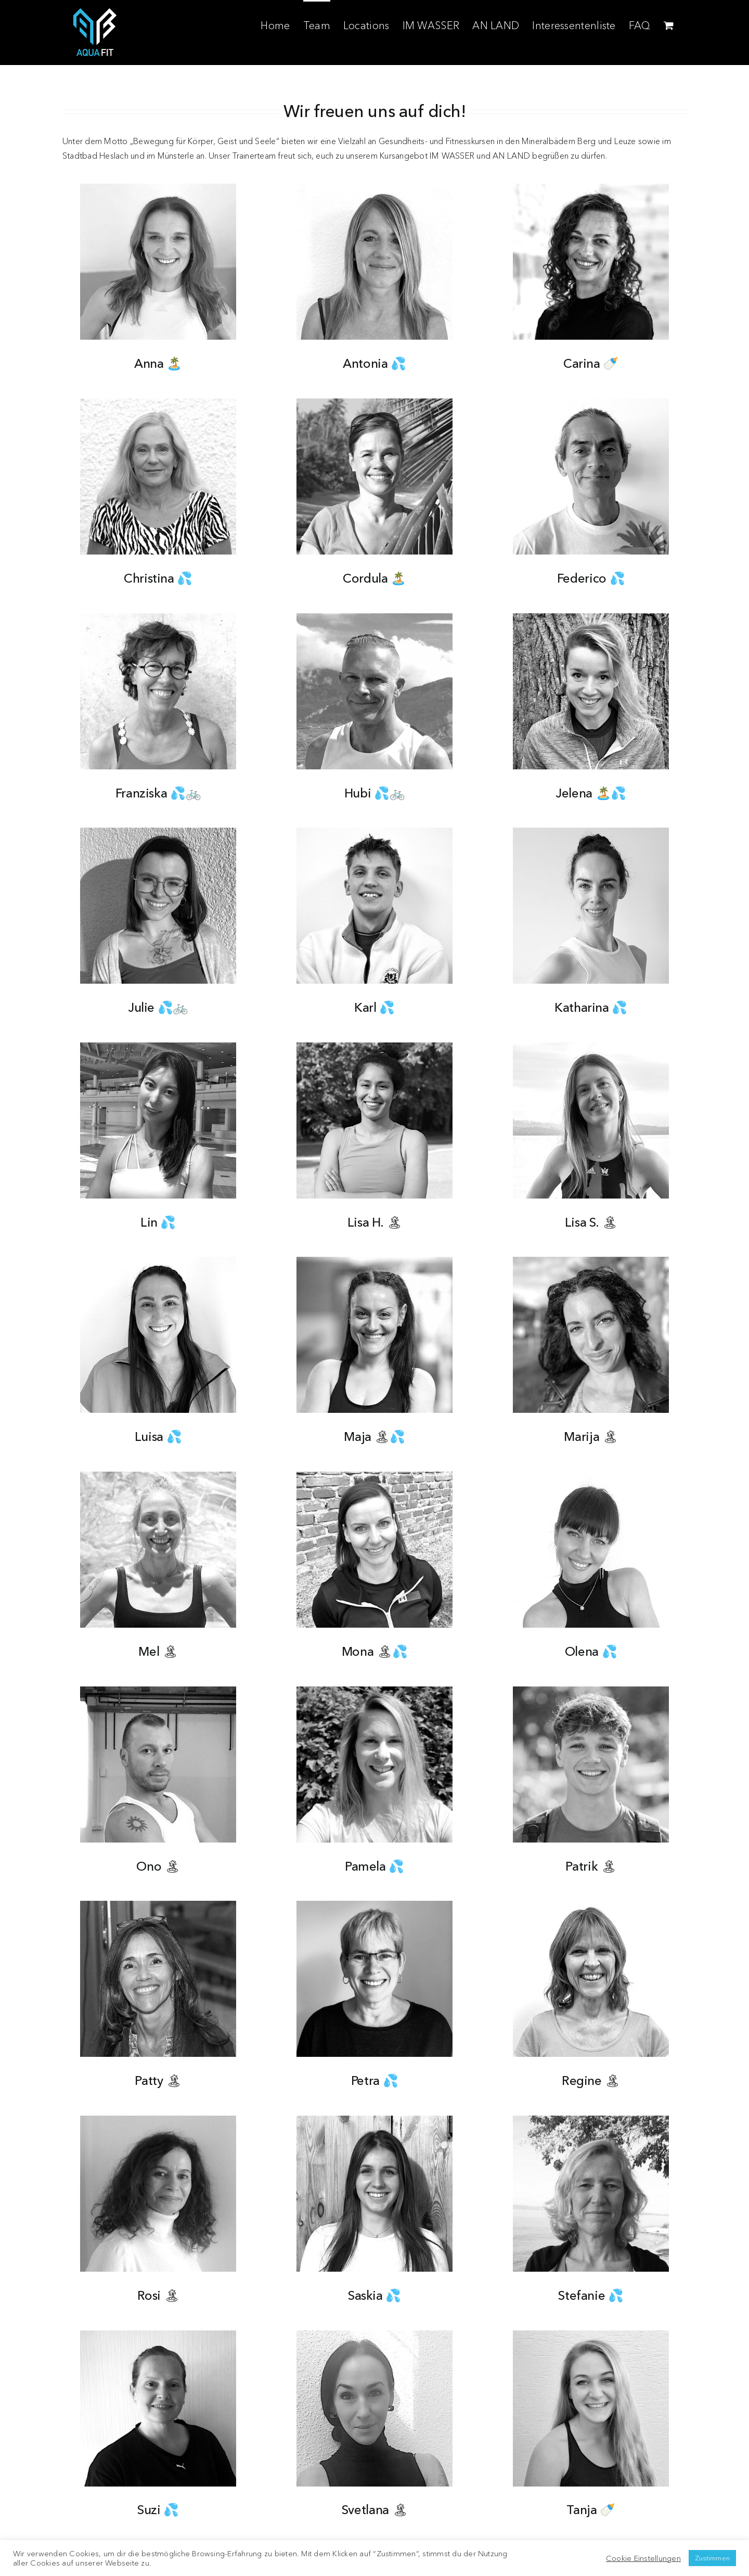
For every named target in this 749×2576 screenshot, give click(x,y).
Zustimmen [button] (712, 2558)
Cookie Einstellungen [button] (643, 2558)
